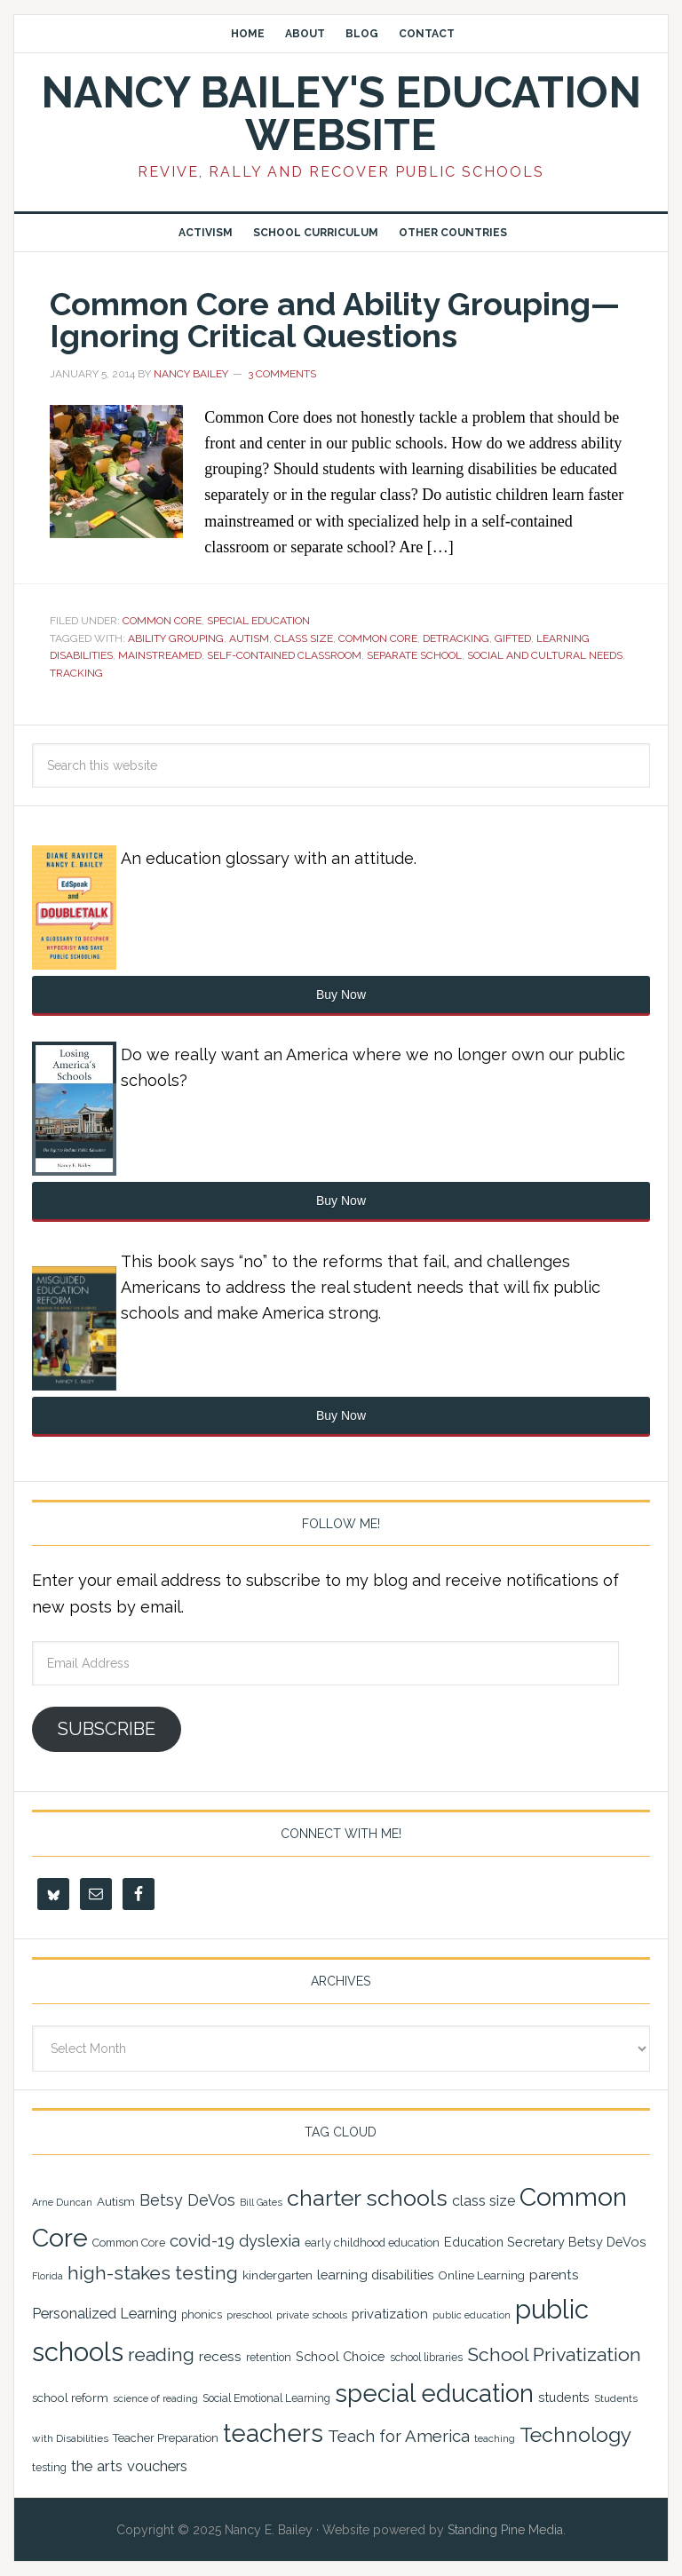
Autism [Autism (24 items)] (116, 2201)
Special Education (258, 620)
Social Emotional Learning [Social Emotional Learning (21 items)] (266, 2398)
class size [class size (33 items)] (483, 2200)
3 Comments (282, 374)
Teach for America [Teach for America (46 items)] (399, 2435)
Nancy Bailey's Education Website (341, 113)
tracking (76, 673)
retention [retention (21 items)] (268, 2357)
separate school (414, 655)
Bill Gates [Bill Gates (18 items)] (261, 2202)
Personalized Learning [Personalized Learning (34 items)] (104, 2313)
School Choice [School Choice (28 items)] (340, 2356)
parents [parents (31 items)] (554, 2274)
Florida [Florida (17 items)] (47, 2276)
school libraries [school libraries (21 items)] (426, 2357)
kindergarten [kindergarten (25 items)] (277, 2275)
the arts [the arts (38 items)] (97, 2466)
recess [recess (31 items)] (220, 2356)
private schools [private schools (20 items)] (311, 2315)
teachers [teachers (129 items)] (273, 2433)
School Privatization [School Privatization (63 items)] (554, 2354)
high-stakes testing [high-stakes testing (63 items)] (152, 2273)
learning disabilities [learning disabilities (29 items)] (375, 2274)
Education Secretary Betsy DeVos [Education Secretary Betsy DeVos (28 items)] (545, 2241)
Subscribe (106, 1729)
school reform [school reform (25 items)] (70, 2397)
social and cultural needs (545, 655)
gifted (513, 638)
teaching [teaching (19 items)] (494, 2438)
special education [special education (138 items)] (434, 2393)
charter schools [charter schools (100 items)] (367, 2197)
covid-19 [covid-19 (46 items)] (202, 2240)
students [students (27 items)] (564, 2397)
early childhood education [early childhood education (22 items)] (372, 2242)
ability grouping (176, 638)
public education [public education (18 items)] (471, 2315)
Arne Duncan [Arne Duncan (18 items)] (62, 2202)
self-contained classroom (284, 655)
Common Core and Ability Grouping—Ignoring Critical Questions (335, 319)
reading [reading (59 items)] (161, 2354)
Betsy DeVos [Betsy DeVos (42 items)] (187, 2200)
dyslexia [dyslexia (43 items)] (269, 2240)
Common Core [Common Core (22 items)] (128, 2242)
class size (303, 638)
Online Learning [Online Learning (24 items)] (481, 2275)
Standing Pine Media (505, 2530)
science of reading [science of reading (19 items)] (155, 2398)
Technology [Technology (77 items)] (575, 2434)
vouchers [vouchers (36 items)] (157, 2466)
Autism (249, 638)
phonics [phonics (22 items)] (201, 2314)
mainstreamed (160, 655)
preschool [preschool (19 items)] (249, 2315)
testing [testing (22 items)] (49, 2467)
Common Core (162, 620)
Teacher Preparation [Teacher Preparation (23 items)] (165, 2438)
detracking (456, 638)
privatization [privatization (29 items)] (390, 2313)
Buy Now (341, 994)
